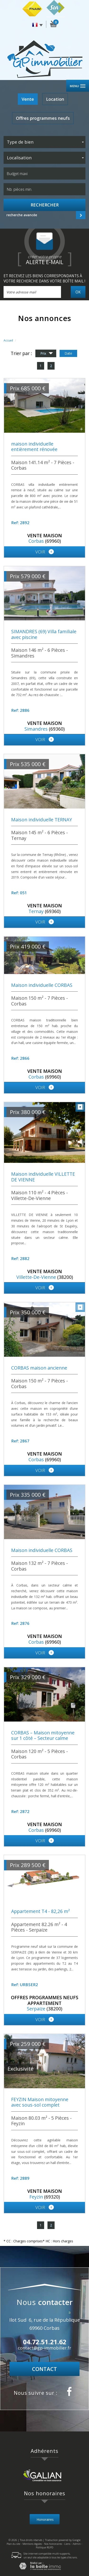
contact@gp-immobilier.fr (44, 2348)
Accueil (8, 340)
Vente (28, 99)
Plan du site (13, 2544)
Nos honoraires (53, 2544)
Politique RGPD (44, 2547)
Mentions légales (32, 2544)
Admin (77, 2544)
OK (78, 292)
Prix (46, 354)
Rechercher (45, 205)
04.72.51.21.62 (44, 2341)
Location (55, 99)
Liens (67, 2544)
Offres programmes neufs (43, 118)
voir (44, 552)
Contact (44, 2368)
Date (68, 353)
